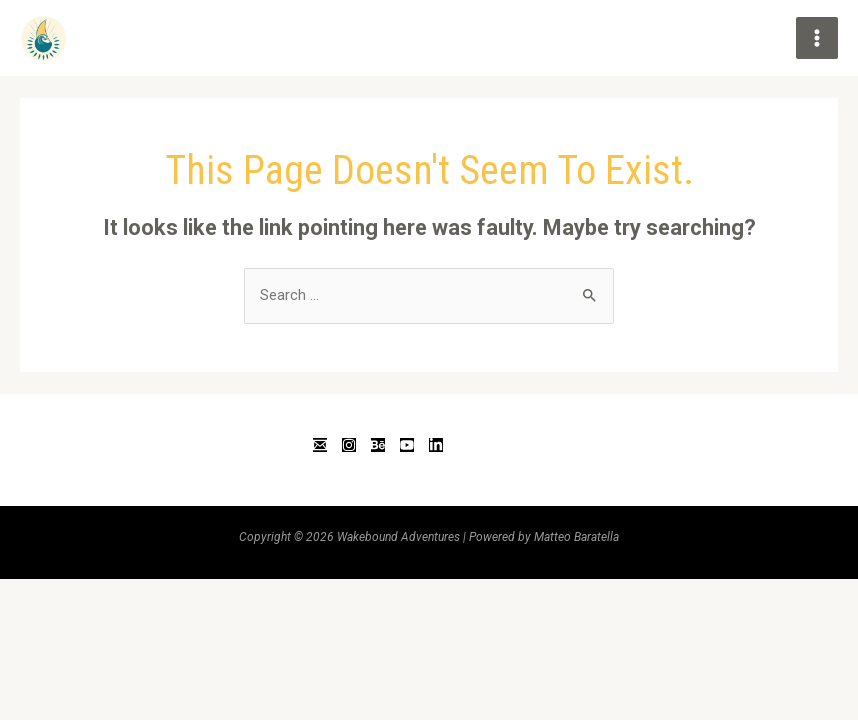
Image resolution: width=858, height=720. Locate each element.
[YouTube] (407, 445)
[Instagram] (349, 445)
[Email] (320, 445)
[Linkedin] (436, 445)
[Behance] (378, 445)
